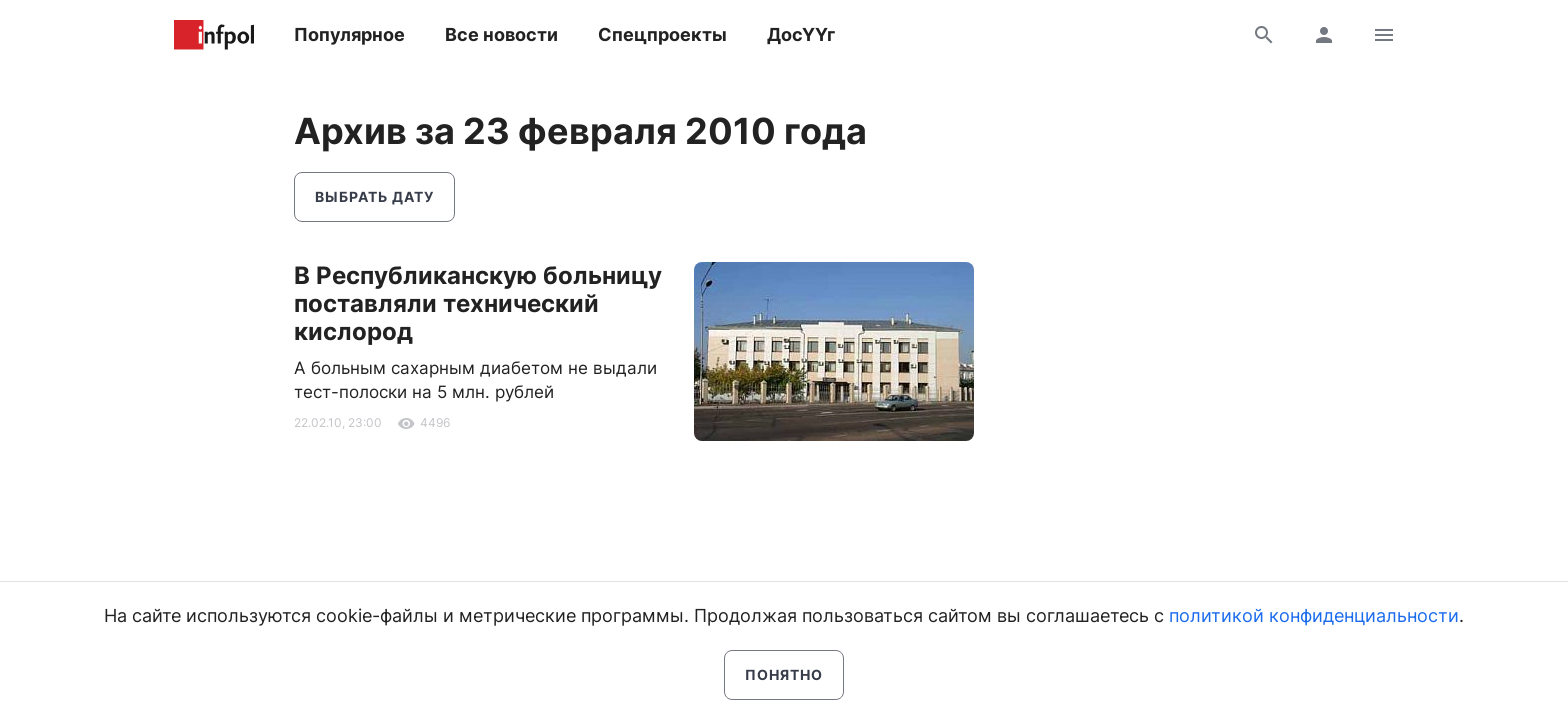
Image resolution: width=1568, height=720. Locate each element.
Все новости (501, 34)
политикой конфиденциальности (1314, 615)
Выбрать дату (374, 196)
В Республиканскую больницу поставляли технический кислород (478, 303)
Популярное (349, 34)
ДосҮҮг (801, 34)
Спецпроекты (662, 34)
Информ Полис (214, 35)
